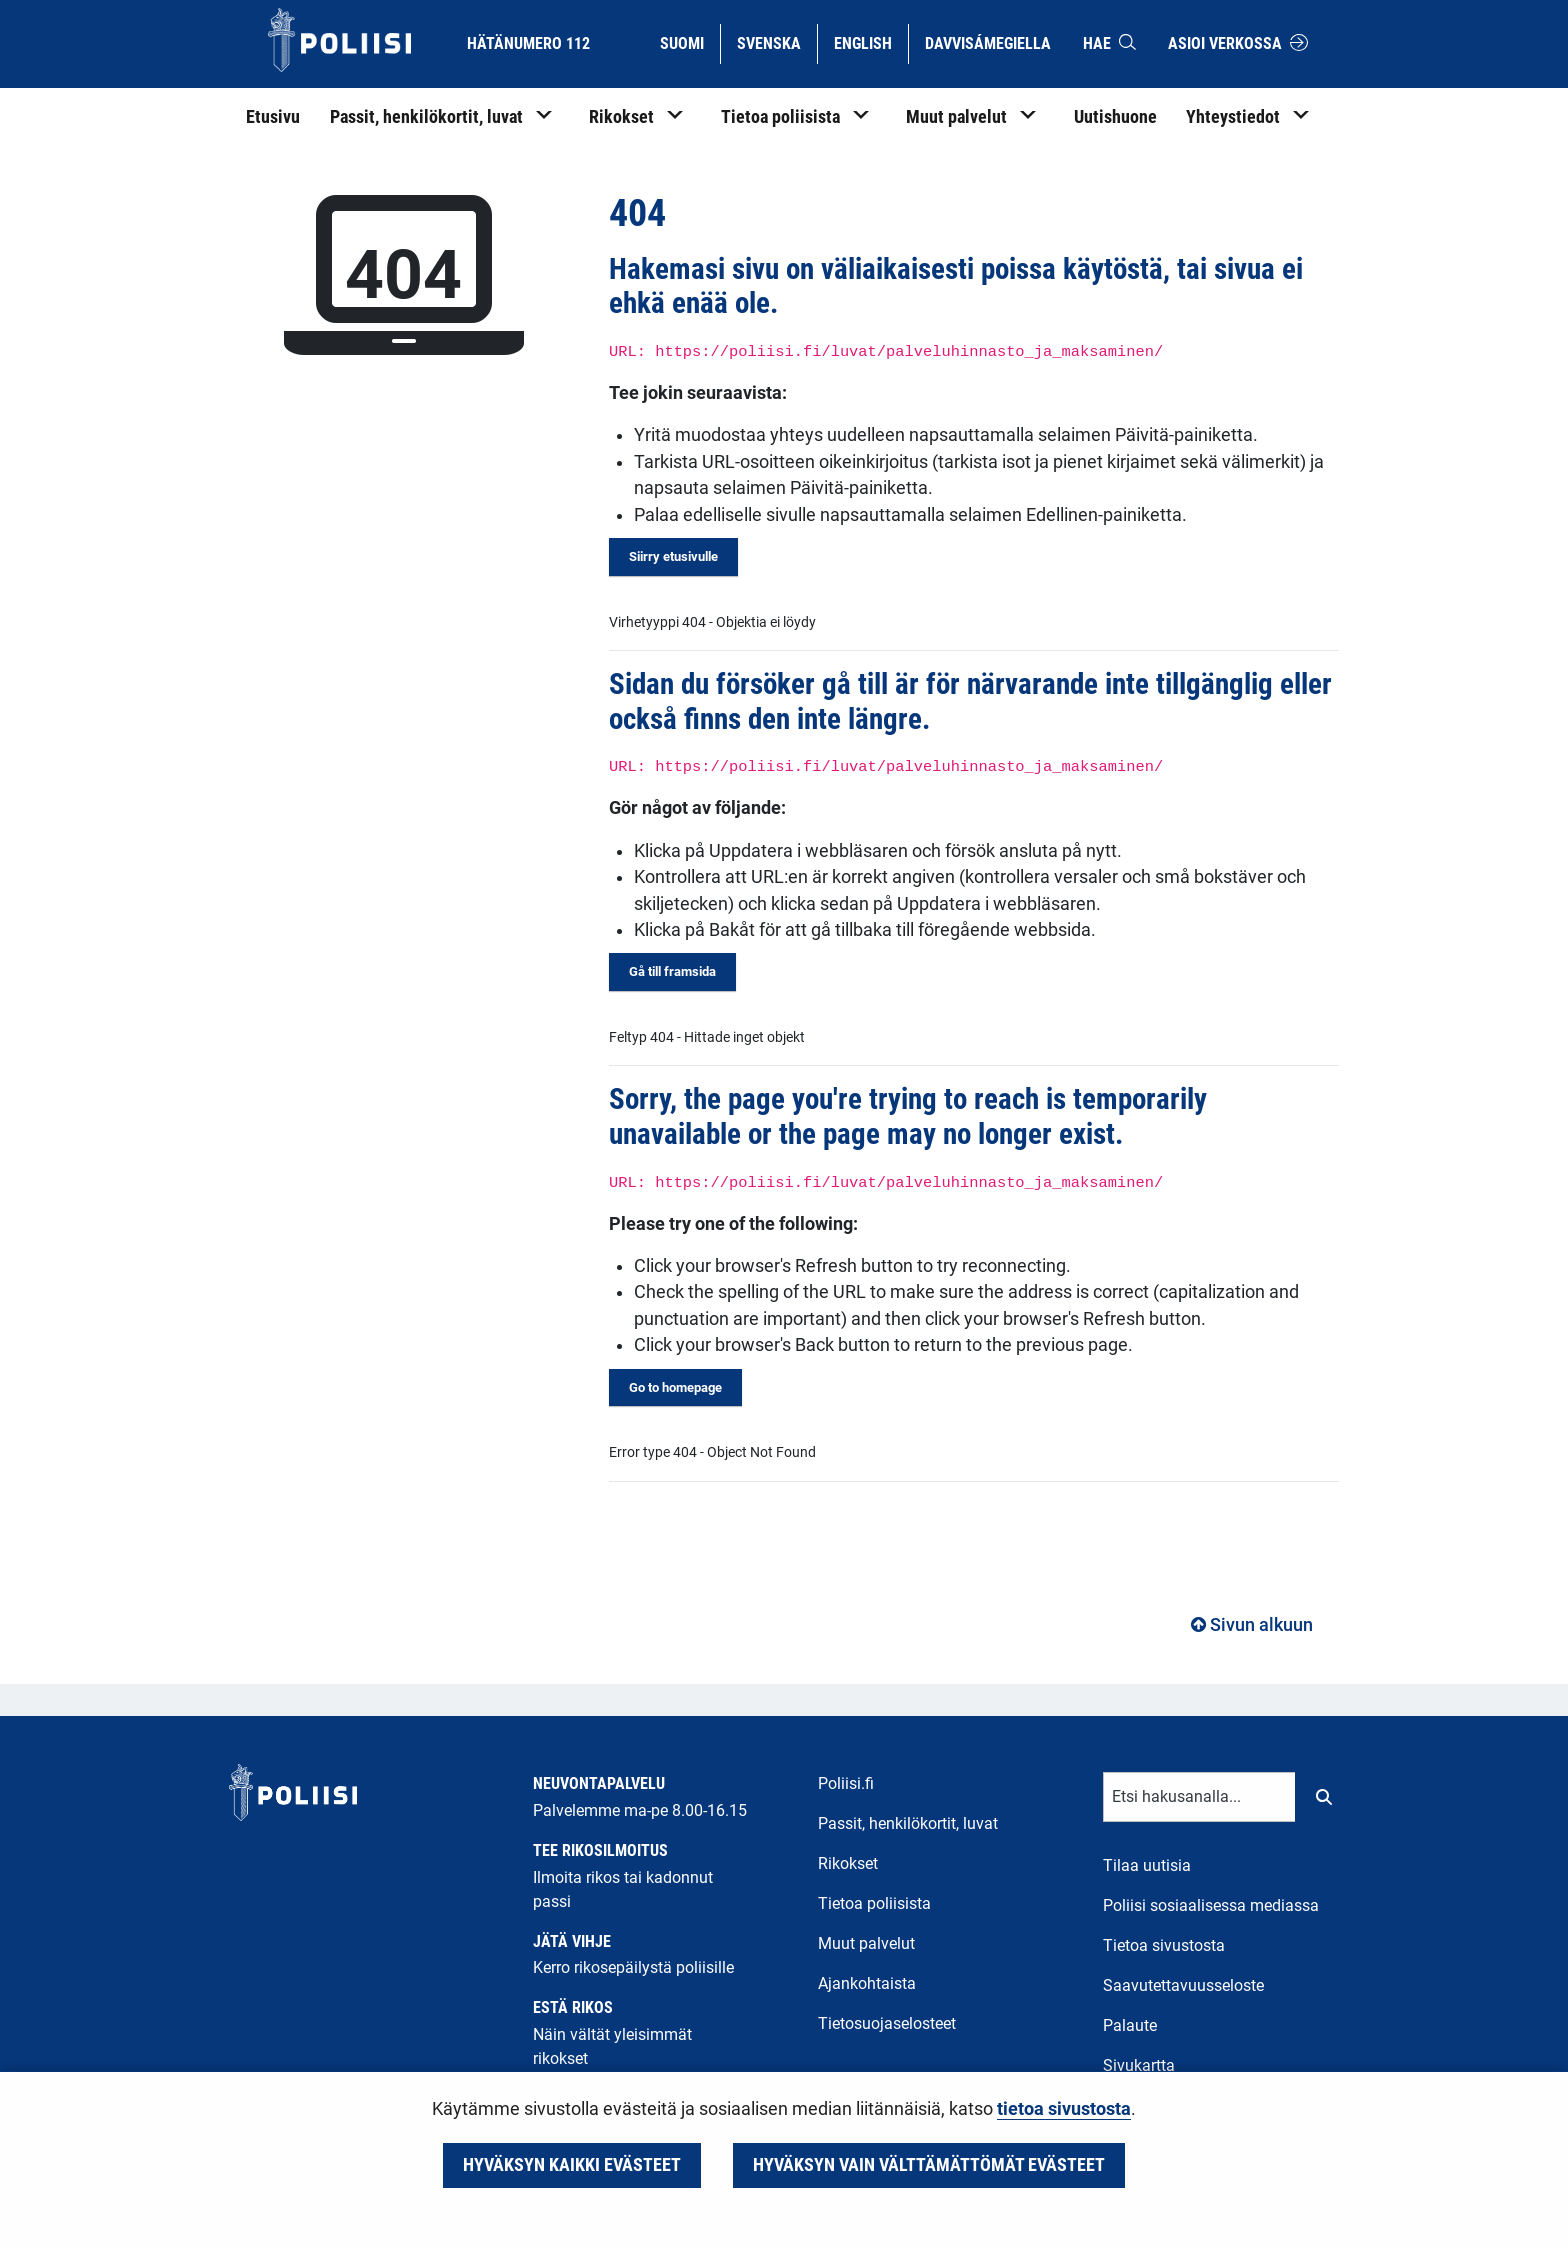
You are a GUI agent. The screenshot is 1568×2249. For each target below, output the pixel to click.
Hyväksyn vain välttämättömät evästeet (929, 2165)
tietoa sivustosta (1064, 2109)
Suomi (689, 42)
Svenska (776, 42)
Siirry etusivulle (673, 556)
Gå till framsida (672, 971)
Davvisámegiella (987, 42)
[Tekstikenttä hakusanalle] (1199, 1797)
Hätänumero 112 (528, 43)
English (870, 42)
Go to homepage (675, 1387)
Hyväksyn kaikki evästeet (572, 2165)
